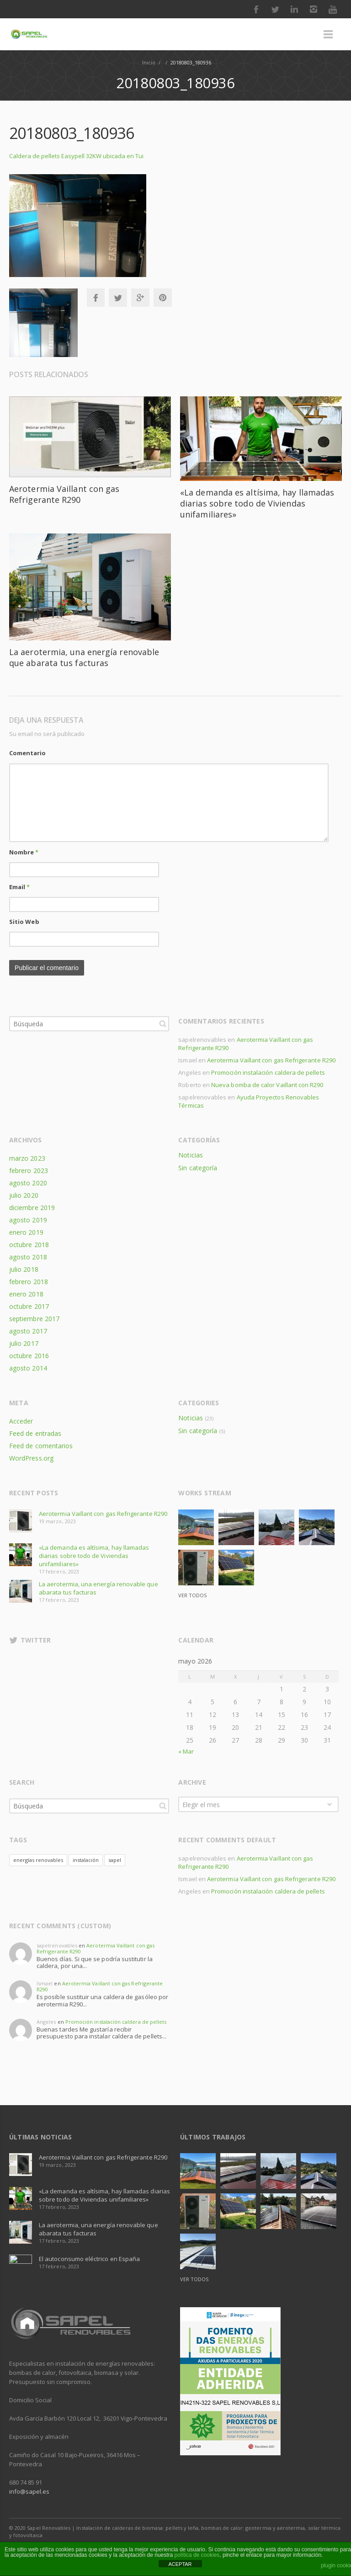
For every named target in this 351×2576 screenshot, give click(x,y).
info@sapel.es (29, 2491)
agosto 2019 (28, 1220)
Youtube (333, 9)
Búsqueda (162, 1023)
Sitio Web (24, 921)
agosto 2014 (28, 1368)
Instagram (313, 9)
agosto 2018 (28, 1257)
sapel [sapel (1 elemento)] (114, 1859)
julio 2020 (23, 1195)
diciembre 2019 (32, 1207)
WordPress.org (31, 1458)
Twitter (275, 9)
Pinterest (163, 297)
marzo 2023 (27, 1158)
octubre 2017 (29, 1306)
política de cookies (197, 2555)
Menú (328, 34)
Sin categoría (197, 1167)
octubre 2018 (29, 1244)
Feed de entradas (35, 1433)
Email (19, 887)
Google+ (140, 297)
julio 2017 (23, 1343)
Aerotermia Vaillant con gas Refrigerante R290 (64, 494)
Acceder (21, 1421)
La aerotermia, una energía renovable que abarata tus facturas (84, 657)
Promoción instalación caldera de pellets (268, 1072)
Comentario (27, 753)
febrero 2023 (28, 1170)
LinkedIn (294, 9)
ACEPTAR (179, 2564)
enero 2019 (26, 1232)
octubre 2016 (29, 1355)
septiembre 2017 (34, 1318)
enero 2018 (26, 1294)
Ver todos (192, 1595)
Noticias (190, 1155)
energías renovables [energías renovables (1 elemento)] (38, 1859)
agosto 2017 (28, 1331)
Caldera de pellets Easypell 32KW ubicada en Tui (76, 156)
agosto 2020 (28, 1183)
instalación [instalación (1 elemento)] (86, 1859)
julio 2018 (23, 1269)
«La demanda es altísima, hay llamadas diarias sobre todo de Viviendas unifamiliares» (257, 503)
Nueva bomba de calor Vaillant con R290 (267, 1085)
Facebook (256, 9)
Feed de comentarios (41, 1445)
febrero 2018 (28, 1281)
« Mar (186, 1751)
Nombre (24, 852)
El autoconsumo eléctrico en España (89, 2259)
